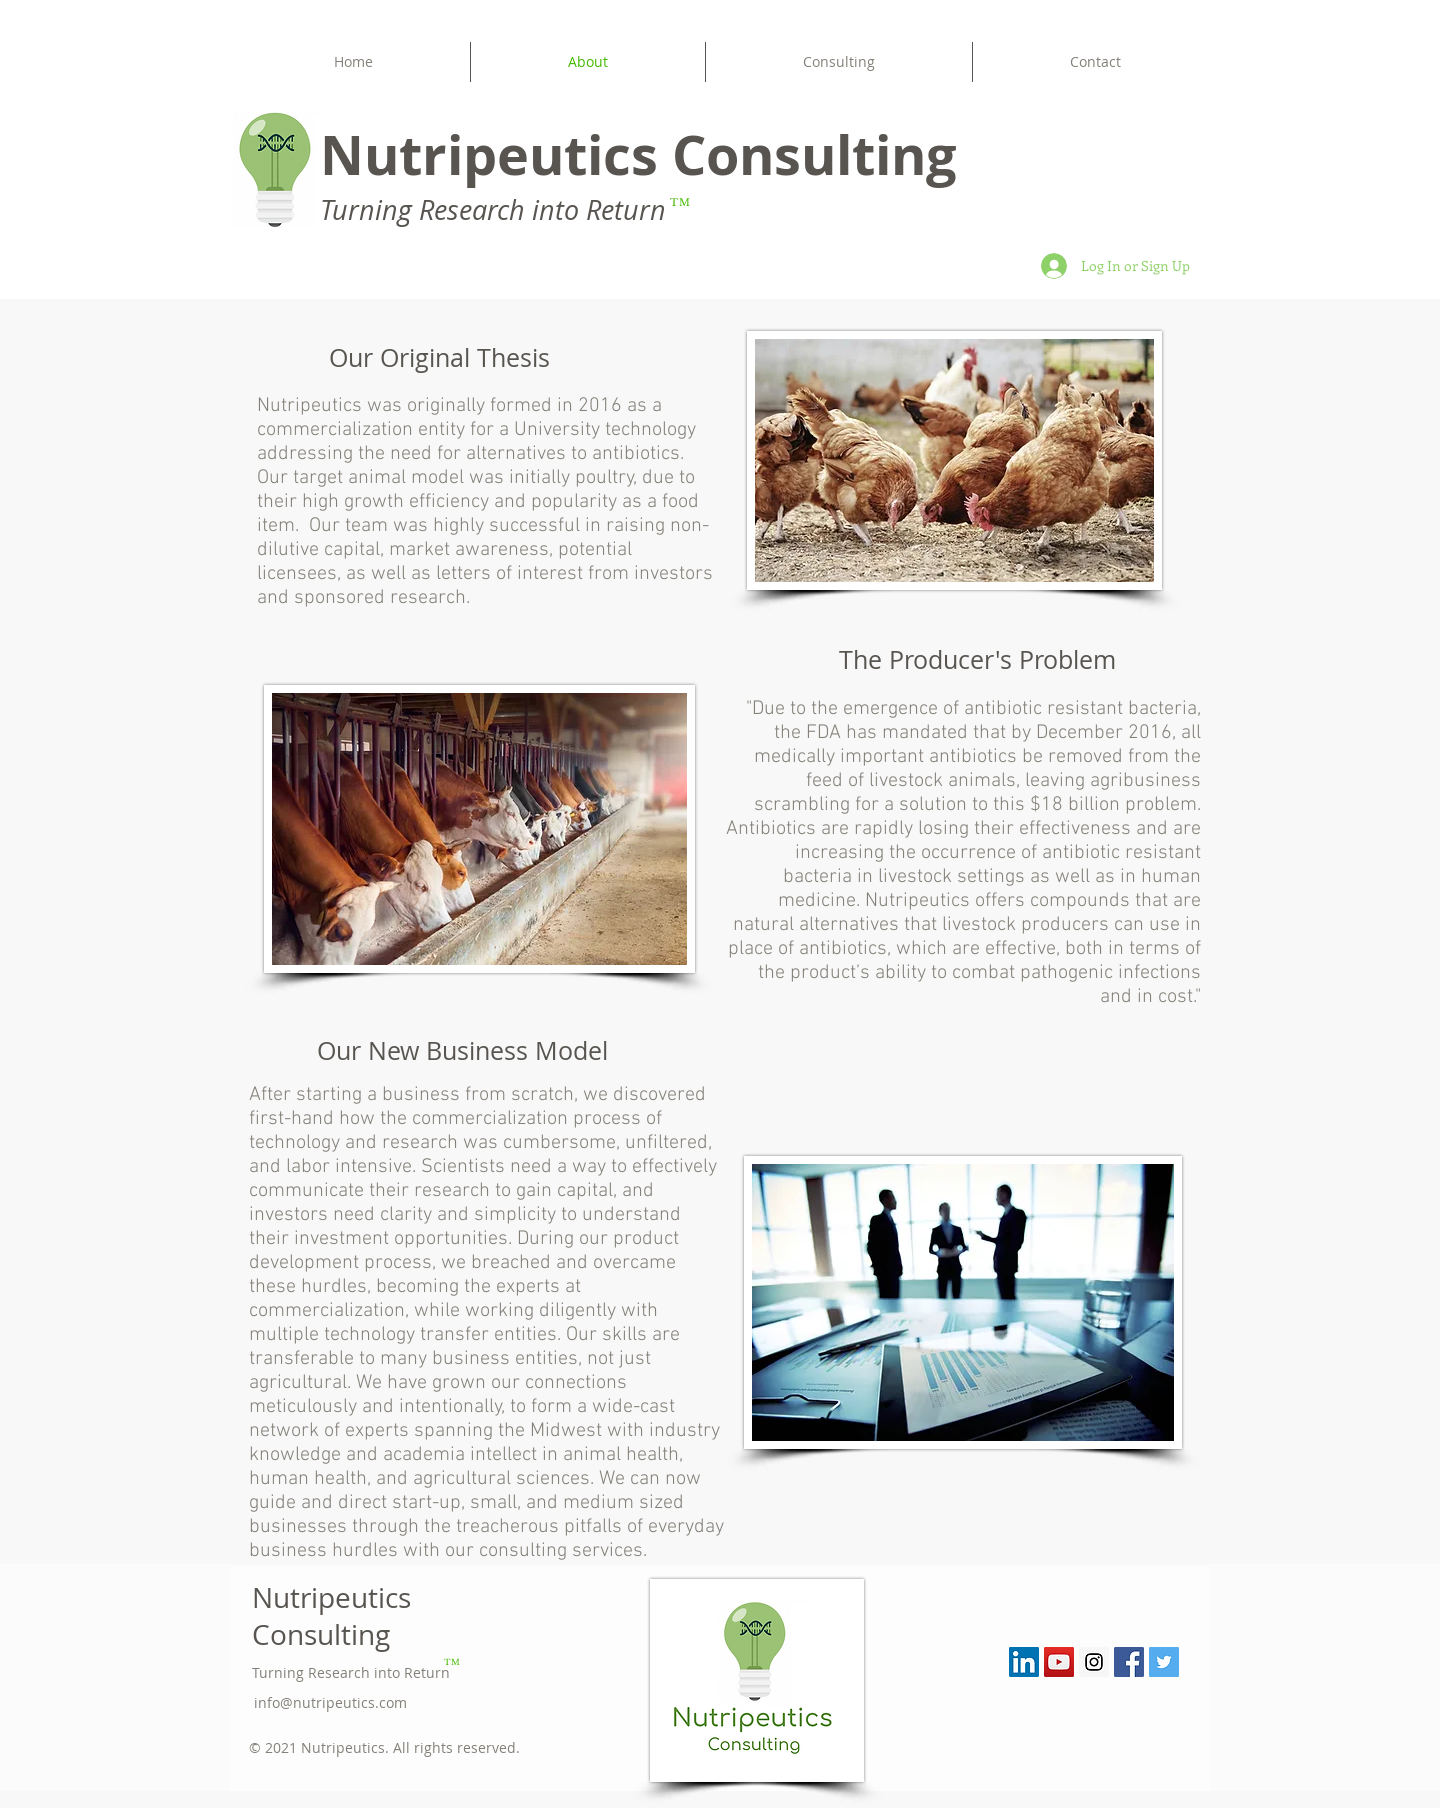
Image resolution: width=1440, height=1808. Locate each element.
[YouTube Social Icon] (1059, 1662)
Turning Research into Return (351, 1672)
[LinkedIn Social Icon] (1024, 1662)
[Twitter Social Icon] (1164, 1662)
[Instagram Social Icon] (1094, 1662)
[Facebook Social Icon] (1129, 1662)
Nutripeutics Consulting (331, 1616)
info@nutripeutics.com (330, 1702)
